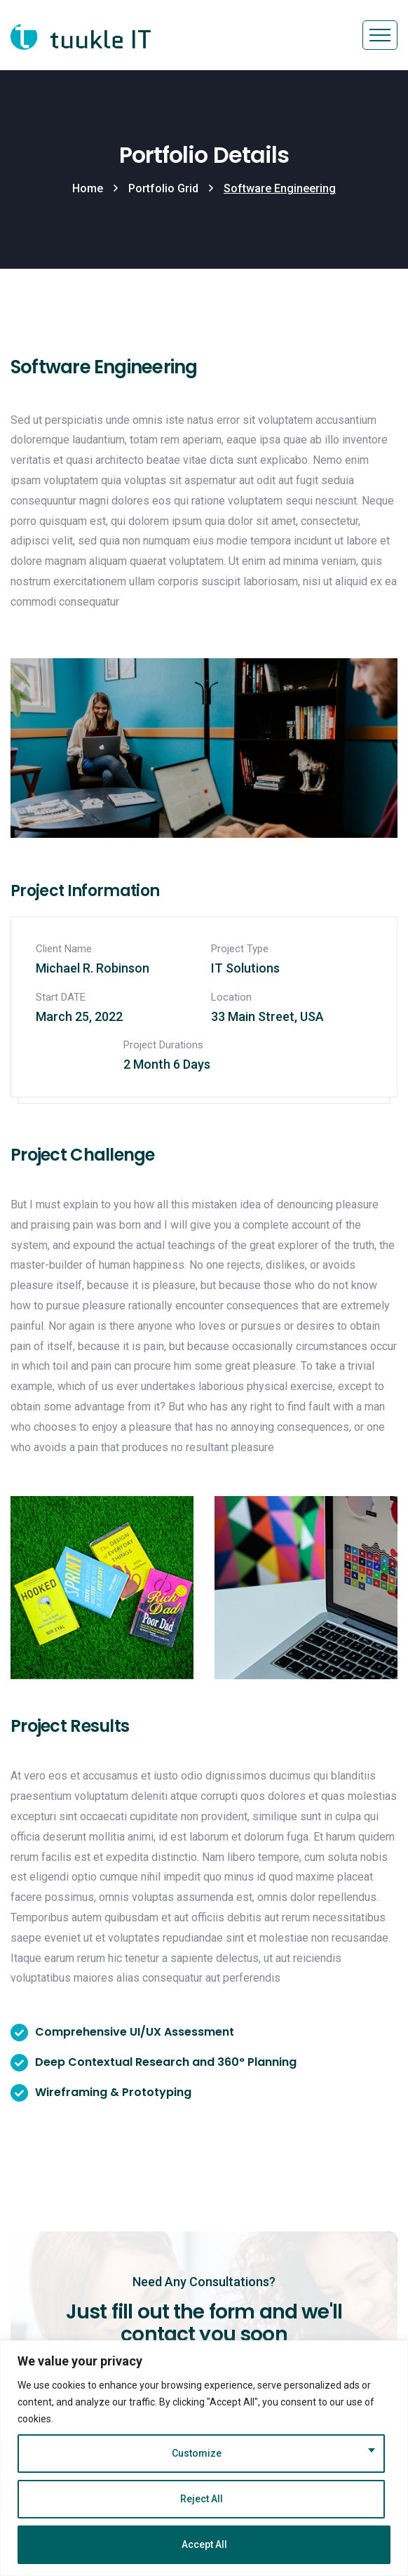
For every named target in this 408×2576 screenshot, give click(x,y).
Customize (197, 2453)
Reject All (201, 2498)
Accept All (204, 2544)
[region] (204, 2458)
